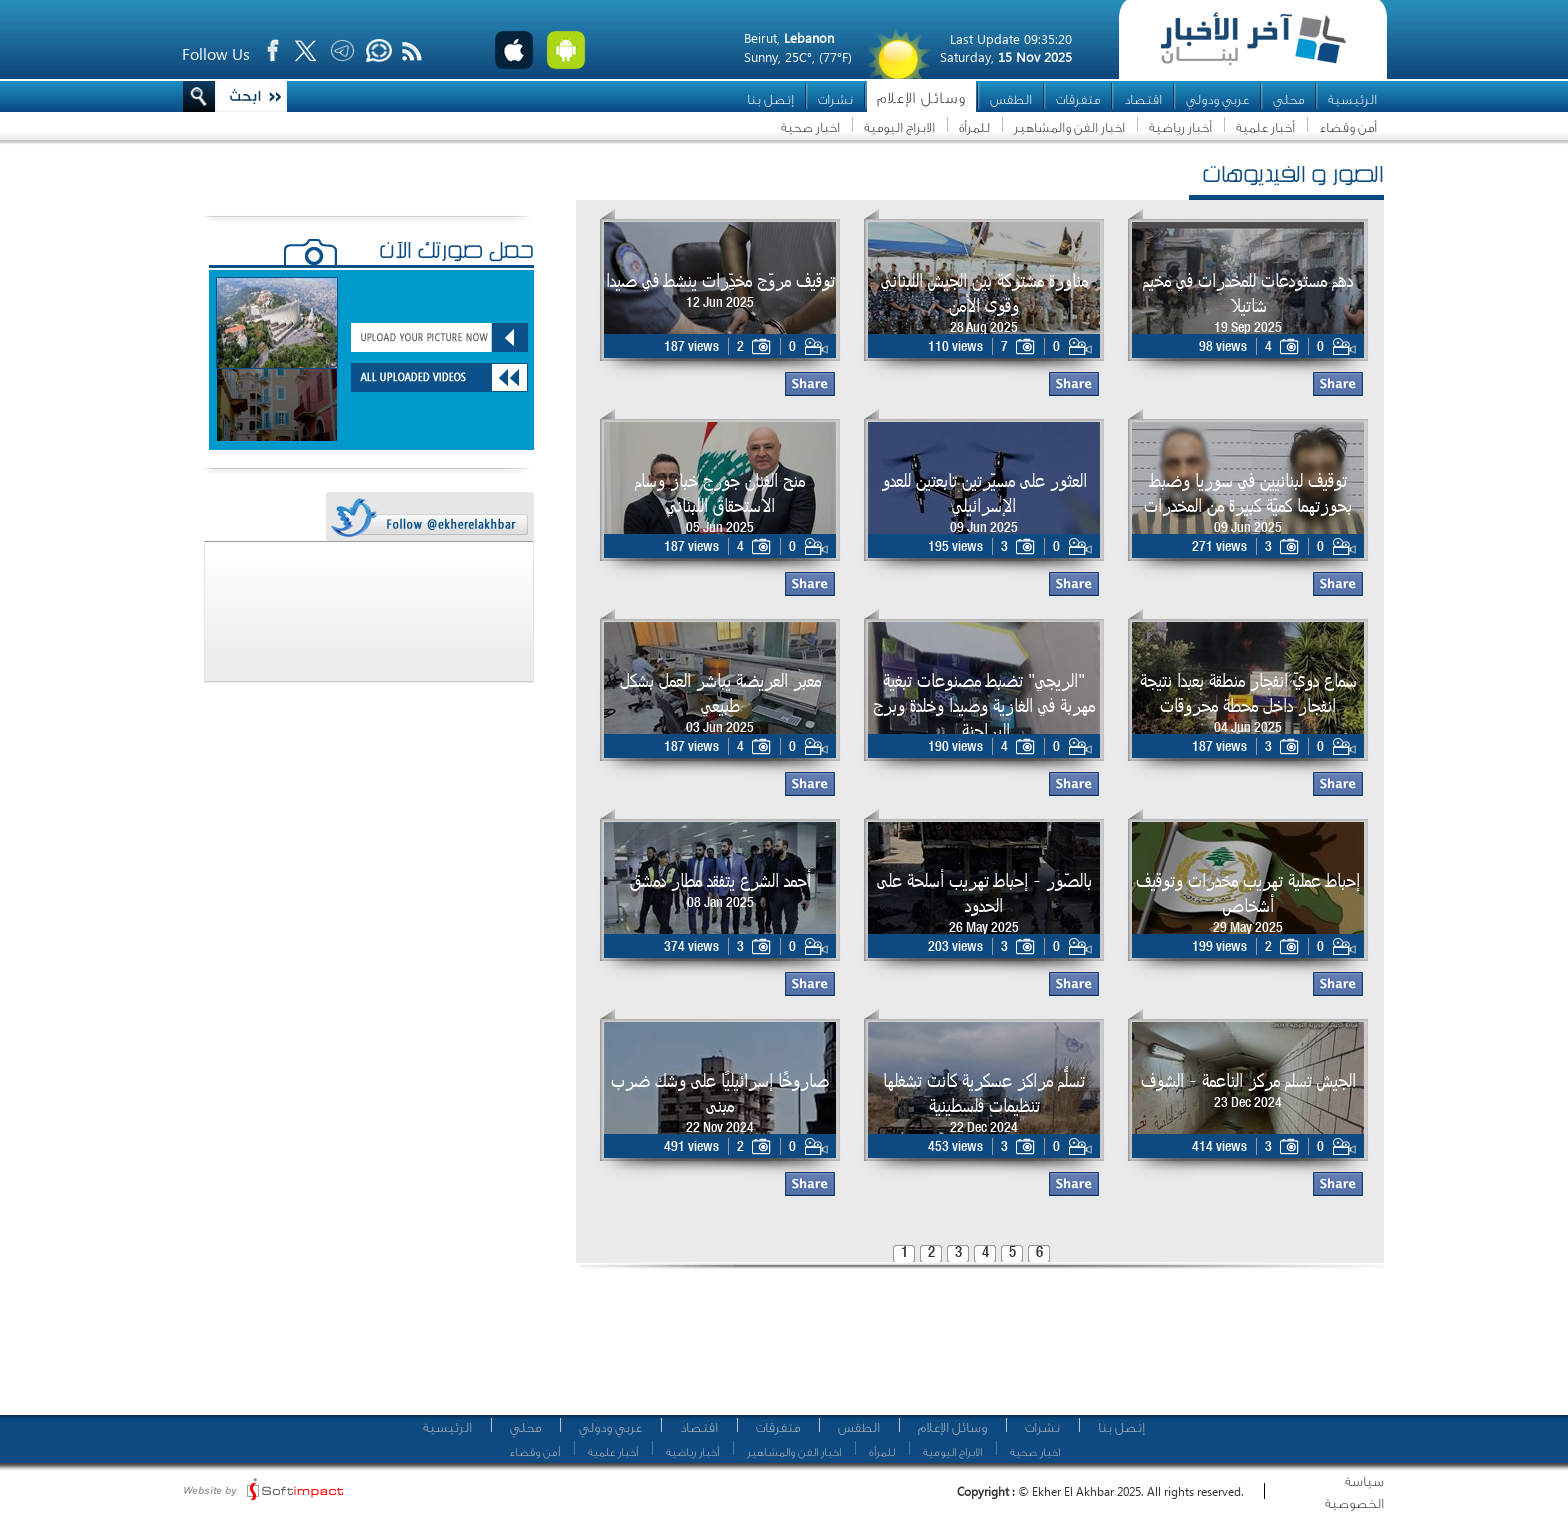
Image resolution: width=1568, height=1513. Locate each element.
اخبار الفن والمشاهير (1069, 127)
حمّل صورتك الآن (456, 253)
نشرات (835, 99)
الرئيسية (1352, 99)
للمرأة (974, 127)
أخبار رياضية (1180, 127)
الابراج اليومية (899, 127)
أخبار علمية (1265, 127)
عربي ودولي (1217, 99)
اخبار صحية (810, 127)
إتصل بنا (770, 99)
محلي (1288, 99)
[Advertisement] (973, 1350)
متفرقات (1078, 99)
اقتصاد (1143, 99)
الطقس (1011, 99)
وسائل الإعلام (921, 98)
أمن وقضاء (1348, 127)
